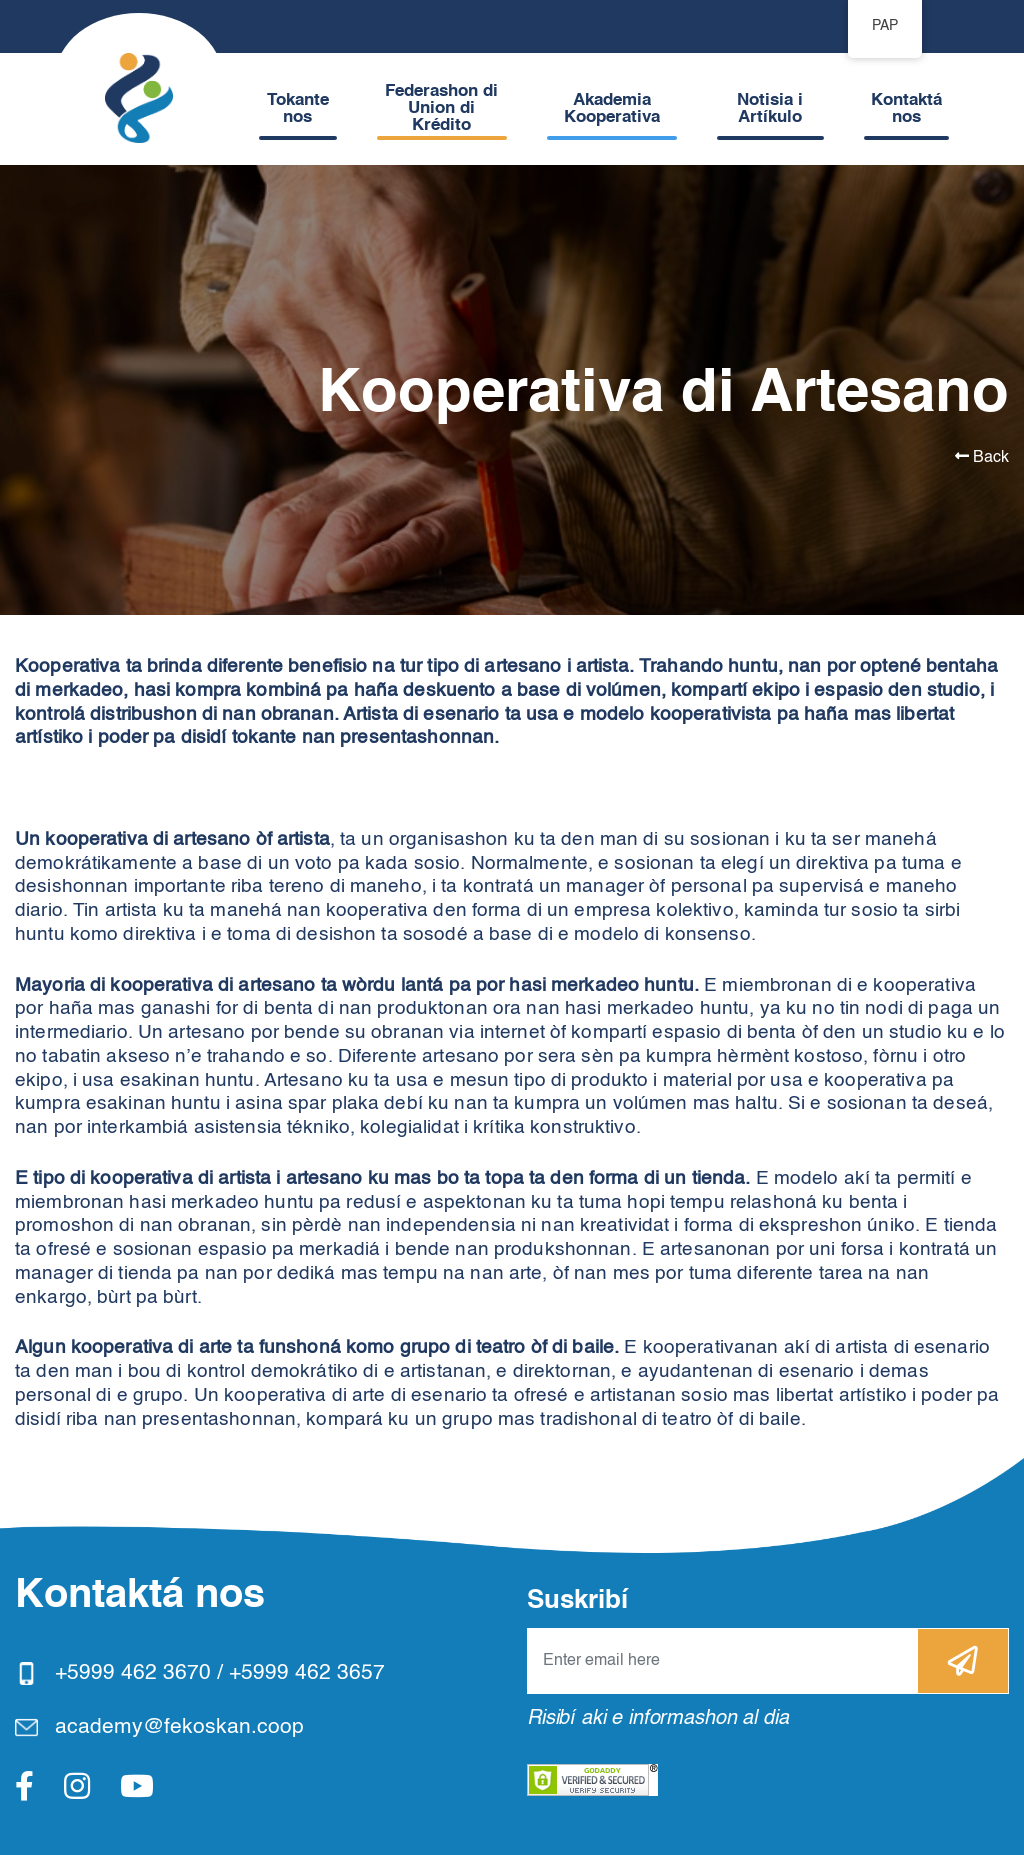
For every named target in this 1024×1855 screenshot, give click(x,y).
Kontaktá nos (906, 109)
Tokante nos (298, 109)
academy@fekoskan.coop (179, 1727)
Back (982, 457)
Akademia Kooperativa (612, 109)
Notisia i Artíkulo (770, 109)
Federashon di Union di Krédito (441, 108)
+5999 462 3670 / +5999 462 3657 (220, 1673)
